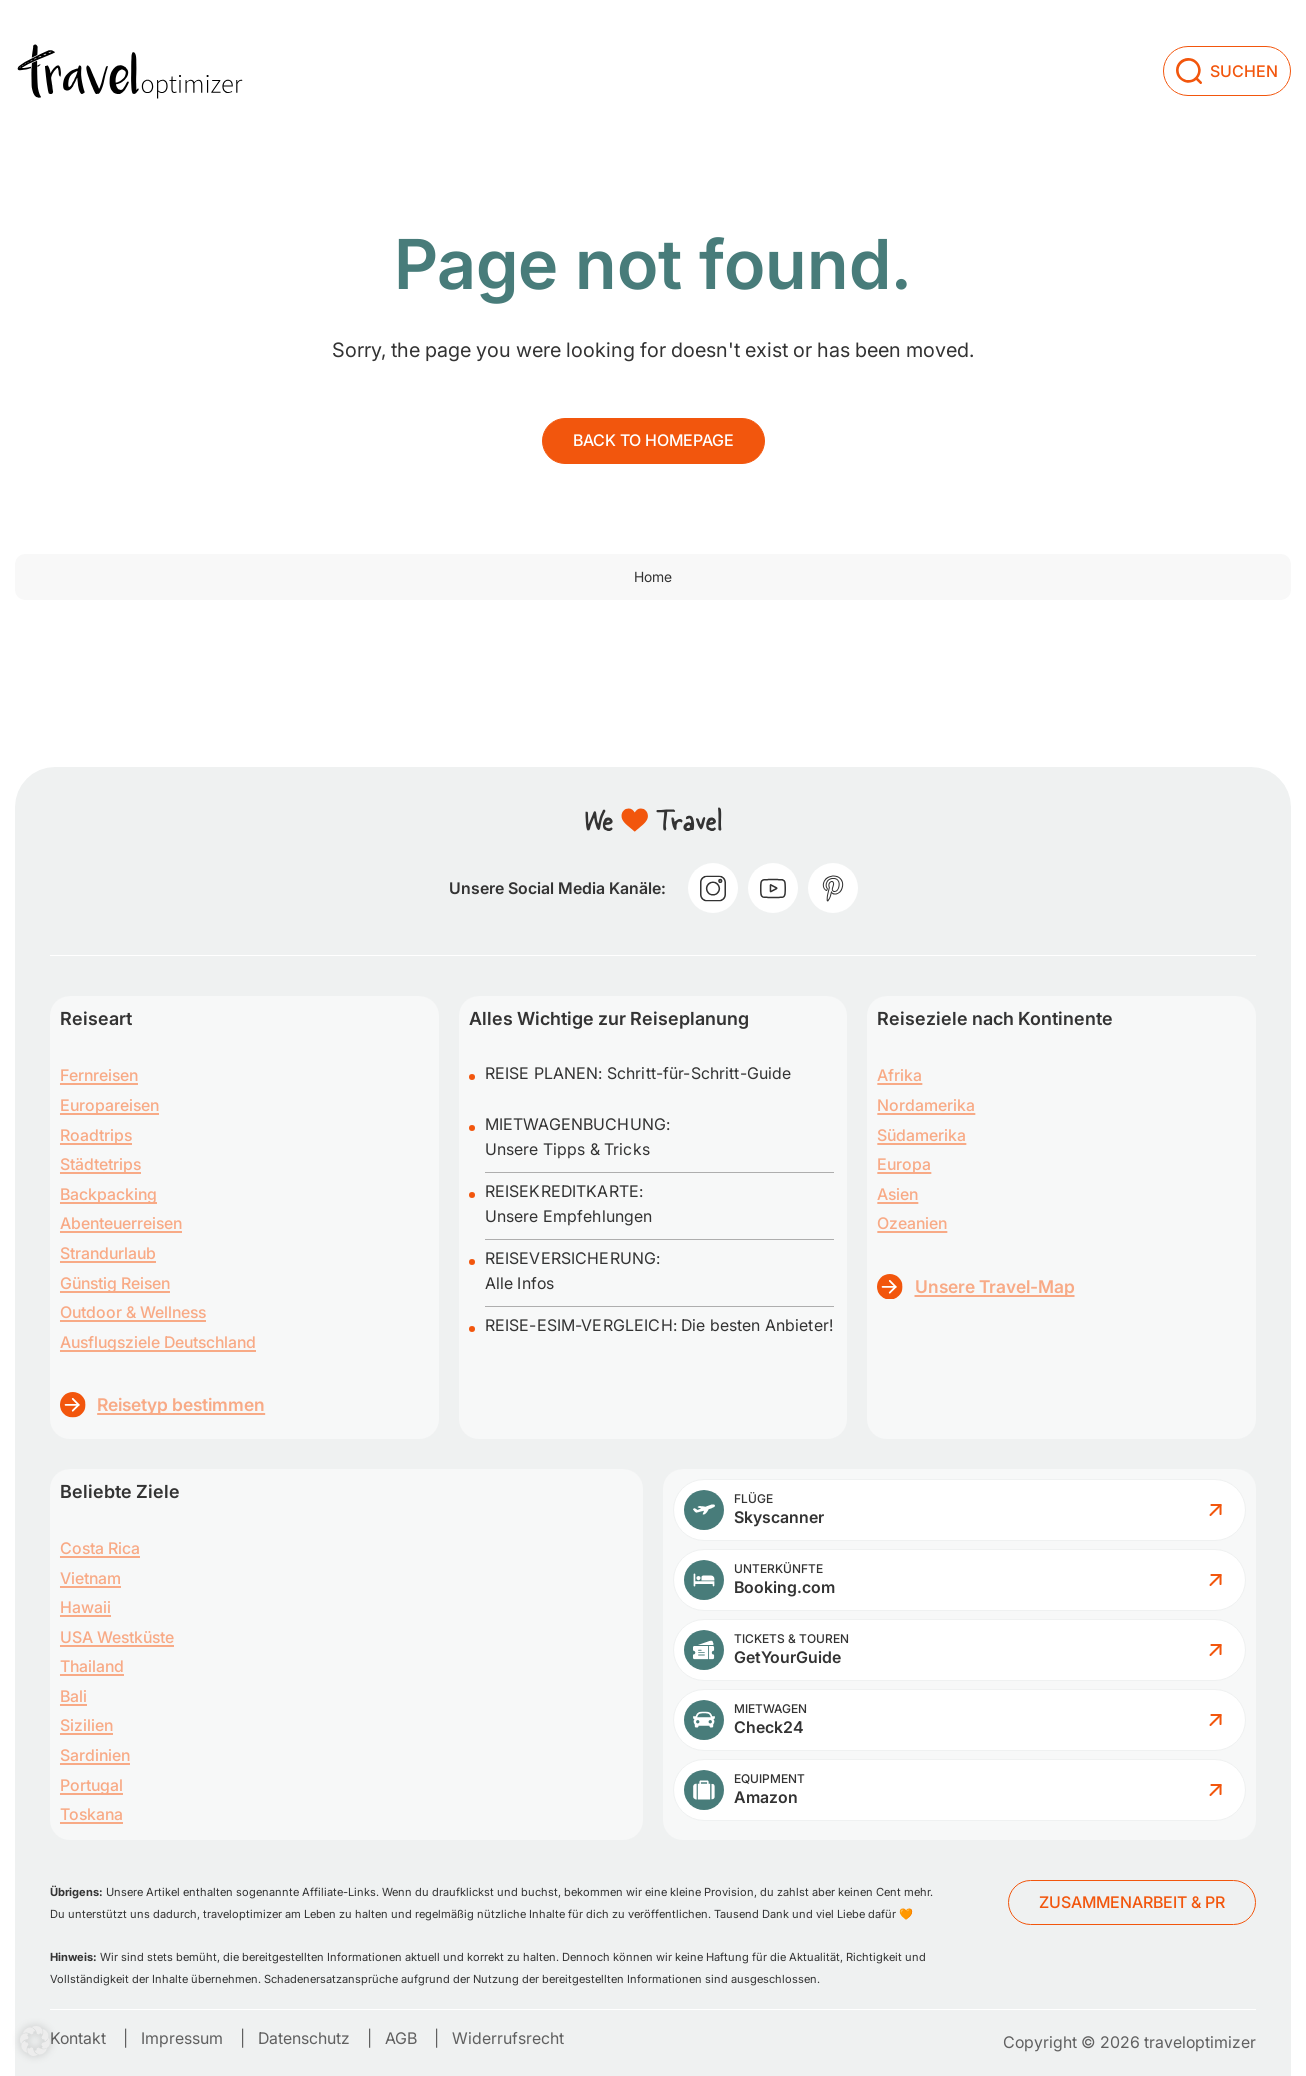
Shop (1007, 35)
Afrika (899, 1075)
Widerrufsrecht (508, 2038)
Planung (817, 35)
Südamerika (921, 1135)
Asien (897, 1194)
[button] (35, 2041)
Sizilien (86, 1725)
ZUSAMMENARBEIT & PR (1132, 1902)
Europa (904, 1164)
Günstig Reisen (115, 1283)
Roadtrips (96, 1135)
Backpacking (108, 1194)
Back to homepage (653, 440)
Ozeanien (912, 1223)
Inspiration (702, 35)
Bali (73, 1696)
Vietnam (90, 1578)
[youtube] (773, 888)
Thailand (92, 1666)
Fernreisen (99, 1075)
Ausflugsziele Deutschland (158, 1342)
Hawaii (85, 1607)
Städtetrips (100, 1164)
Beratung (1103, 35)
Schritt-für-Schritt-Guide (699, 1073)
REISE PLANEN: (546, 1073)
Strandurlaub (108, 1253)
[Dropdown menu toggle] (632, 38)
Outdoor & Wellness (133, 1312)
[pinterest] (833, 888)
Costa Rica (100, 1548)
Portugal (91, 1785)
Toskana (91, 1814)
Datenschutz (304, 2038)
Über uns (926, 35)
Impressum (182, 2038)
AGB (401, 2038)
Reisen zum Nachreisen (519, 35)
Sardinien (95, 1755)
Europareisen (109, 1105)
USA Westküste (117, 1637)
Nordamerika (926, 1105)
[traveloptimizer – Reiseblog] (130, 36)
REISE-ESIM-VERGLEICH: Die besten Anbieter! (659, 1325)
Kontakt (78, 2038)
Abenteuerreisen (121, 1223)
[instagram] (713, 888)
